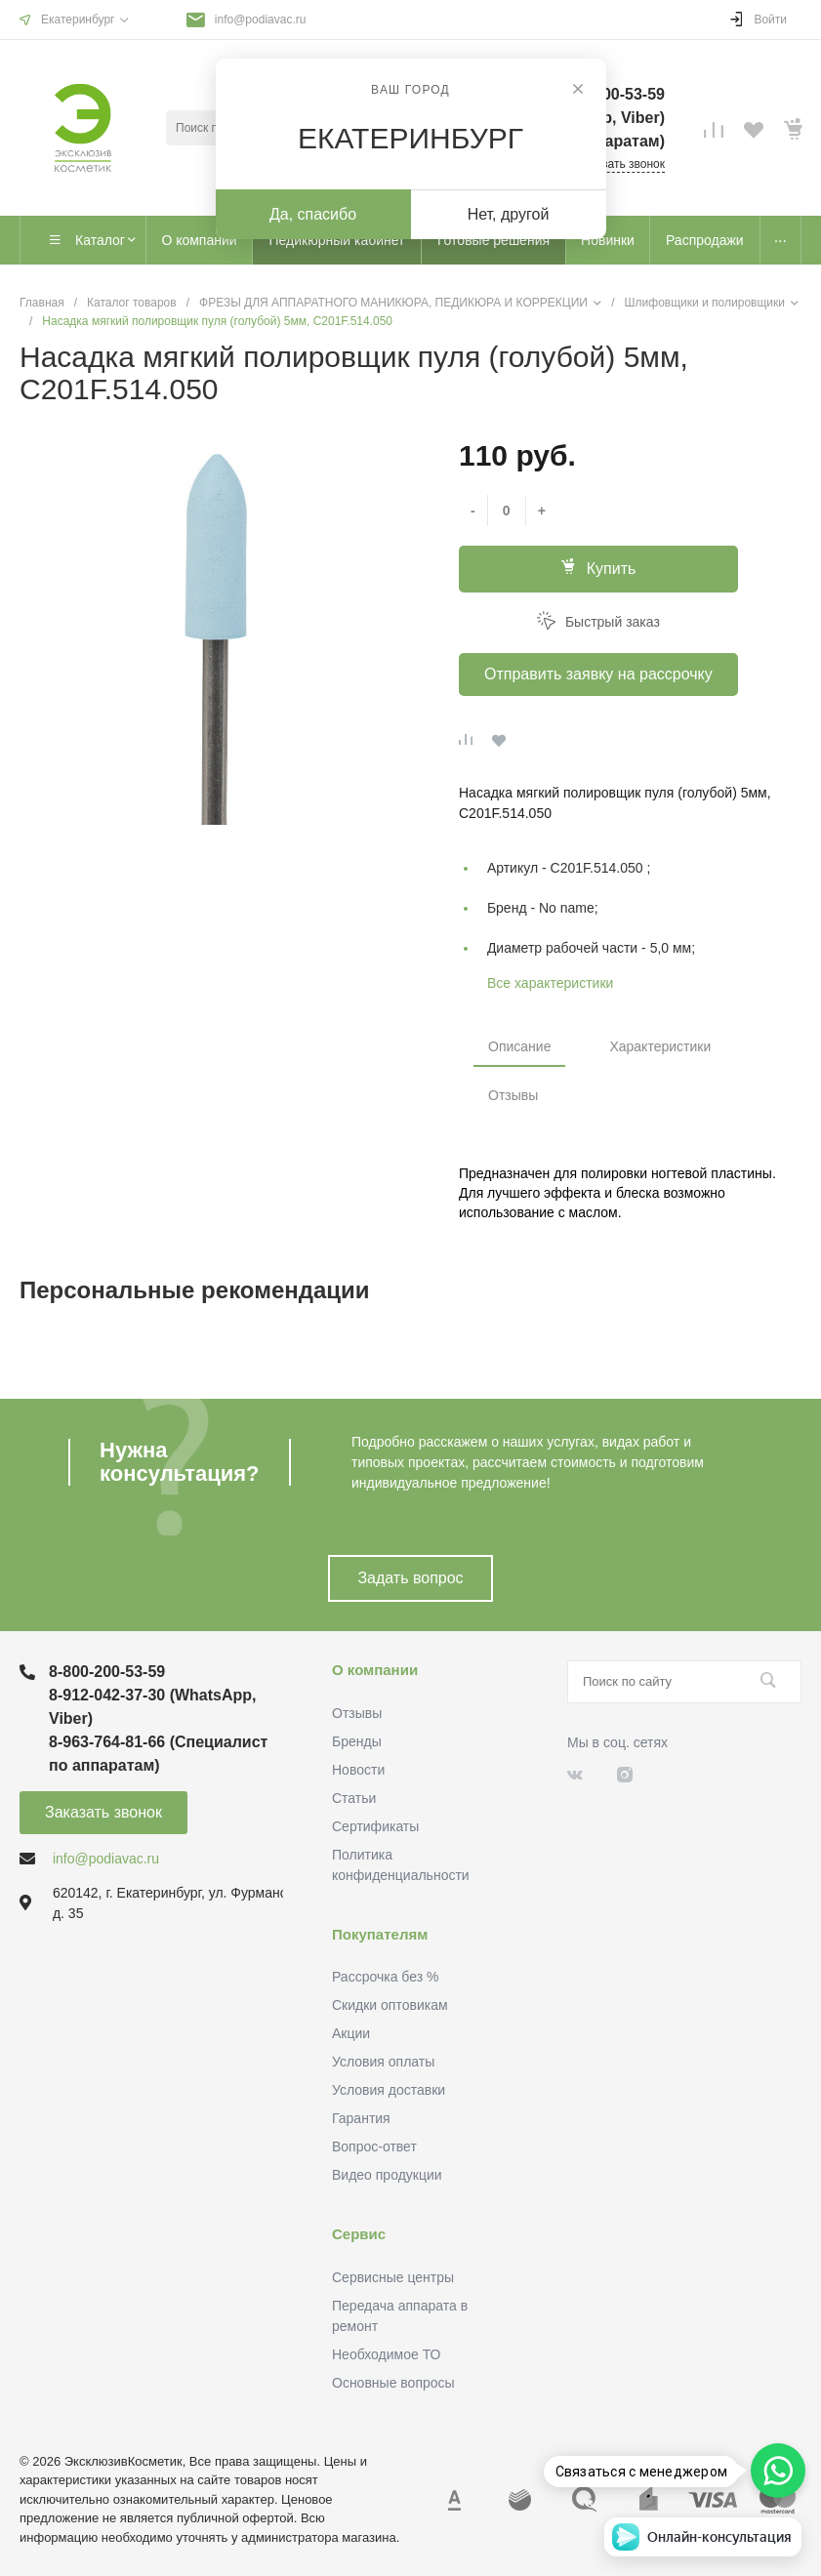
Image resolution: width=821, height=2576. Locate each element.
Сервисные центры (393, 2277)
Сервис (359, 2234)
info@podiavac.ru (261, 19)
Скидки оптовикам (390, 2005)
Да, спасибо (312, 214)
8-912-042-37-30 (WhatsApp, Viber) (153, 1707)
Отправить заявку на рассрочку (598, 674)
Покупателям (380, 1934)
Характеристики (660, 1046)
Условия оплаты (383, 2061)
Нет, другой (509, 214)
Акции (351, 2033)
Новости (358, 1770)
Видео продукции (387, 2175)
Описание (519, 1046)
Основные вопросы (393, 2383)
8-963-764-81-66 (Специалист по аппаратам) (158, 1754)
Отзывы (513, 1095)
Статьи (354, 1798)
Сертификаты (375, 1826)
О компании (375, 1669)
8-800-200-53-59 (107, 1671)
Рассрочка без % (385, 1976)
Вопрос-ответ (374, 2146)
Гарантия (361, 2118)
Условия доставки (388, 2090)
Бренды (357, 1741)
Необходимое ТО (386, 2354)
